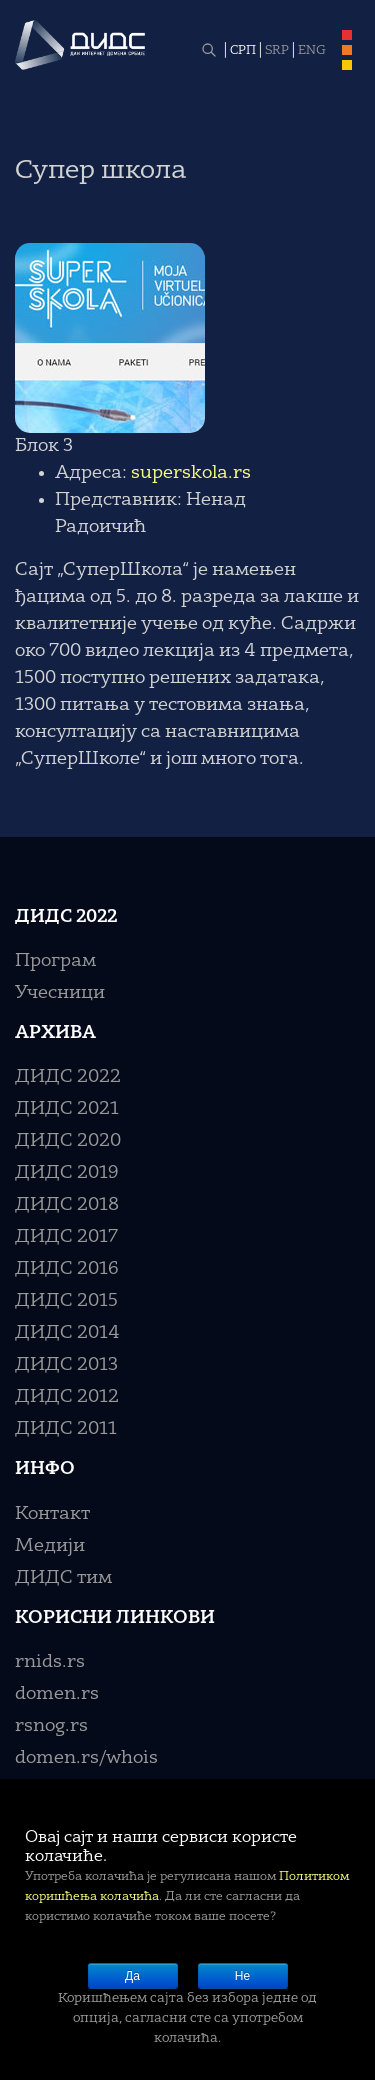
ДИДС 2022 (68, 1077)
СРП (243, 51)
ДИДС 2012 (67, 1397)
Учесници (60, 993)
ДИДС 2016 (67, 1269)
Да (132, 1976)
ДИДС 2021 (67, 1109)
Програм (55, 961)
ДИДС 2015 (66, 1301)
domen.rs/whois (86, 1758)
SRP (277, 51)
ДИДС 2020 (68, 1141)
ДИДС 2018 (67, 1205)
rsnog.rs (51, 1726)
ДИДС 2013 (66, 1365)
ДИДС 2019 (67, 1173)
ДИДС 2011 (66, 1429)
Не (242, 1976)
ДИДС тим (63, 1578)
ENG (312, 51)
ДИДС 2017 (66, 1237)
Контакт (52, 1514)
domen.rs (57, 1694)
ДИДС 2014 (67, 1333)
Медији (50, 1546)
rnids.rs (50, 1662)
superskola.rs (191, 473)
